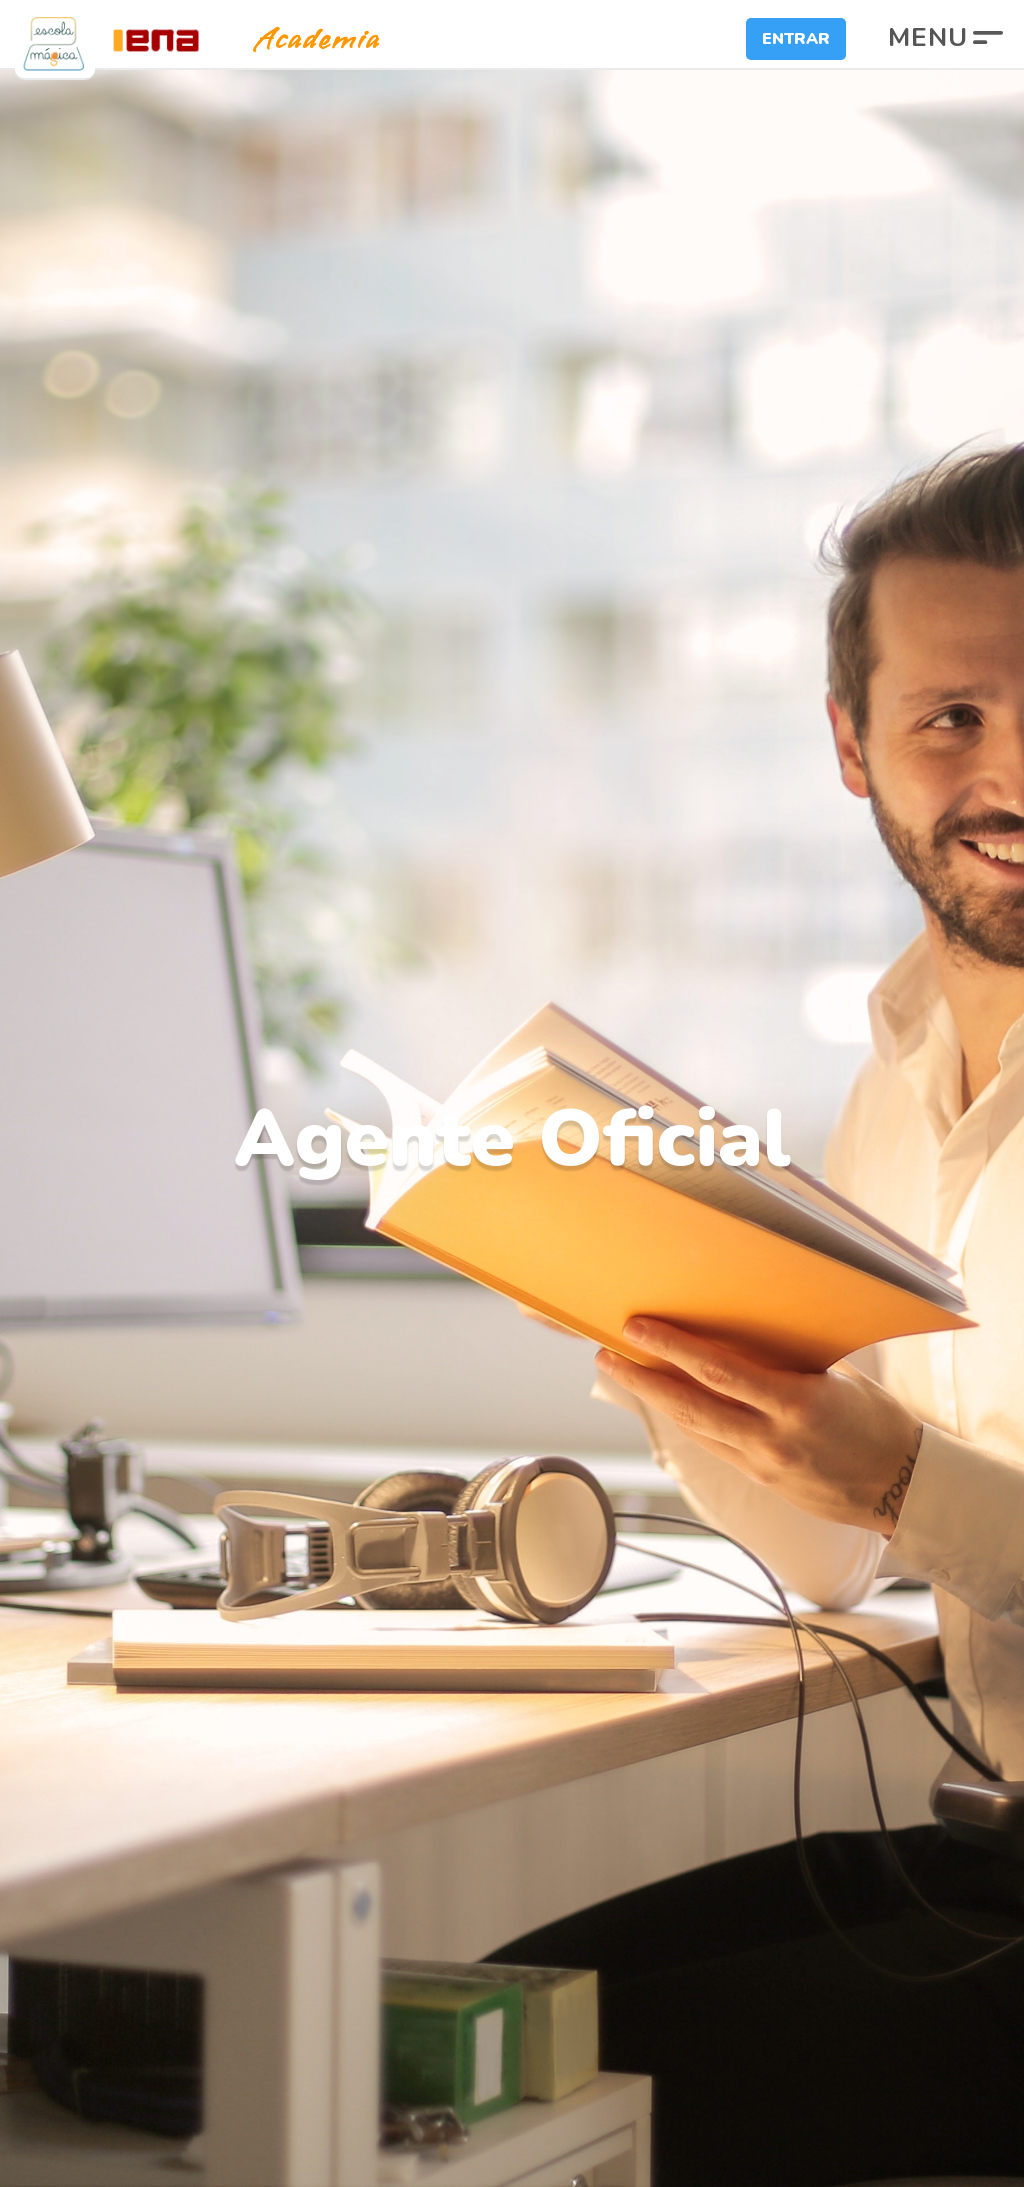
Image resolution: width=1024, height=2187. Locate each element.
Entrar (796, 39)
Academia (300, 39)
